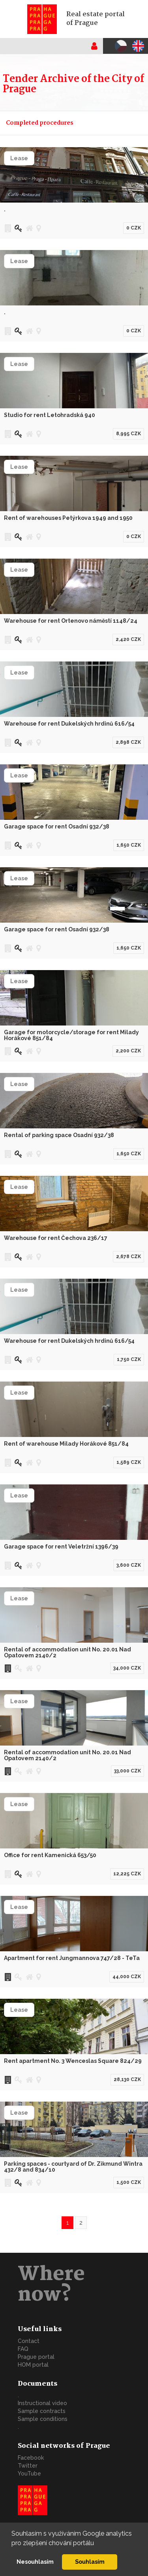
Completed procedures (39, 123)
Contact (28, 2341)
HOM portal (33, 2365)
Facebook (31, 2458)
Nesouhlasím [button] (35, 2561)
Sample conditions (42, 2419)
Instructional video (42, 2403)
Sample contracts (42, 2411)
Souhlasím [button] (90, 2561)
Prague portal (36, 2357)
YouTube (29, 2473)
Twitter (27, 2465)
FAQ (23, 2349)
